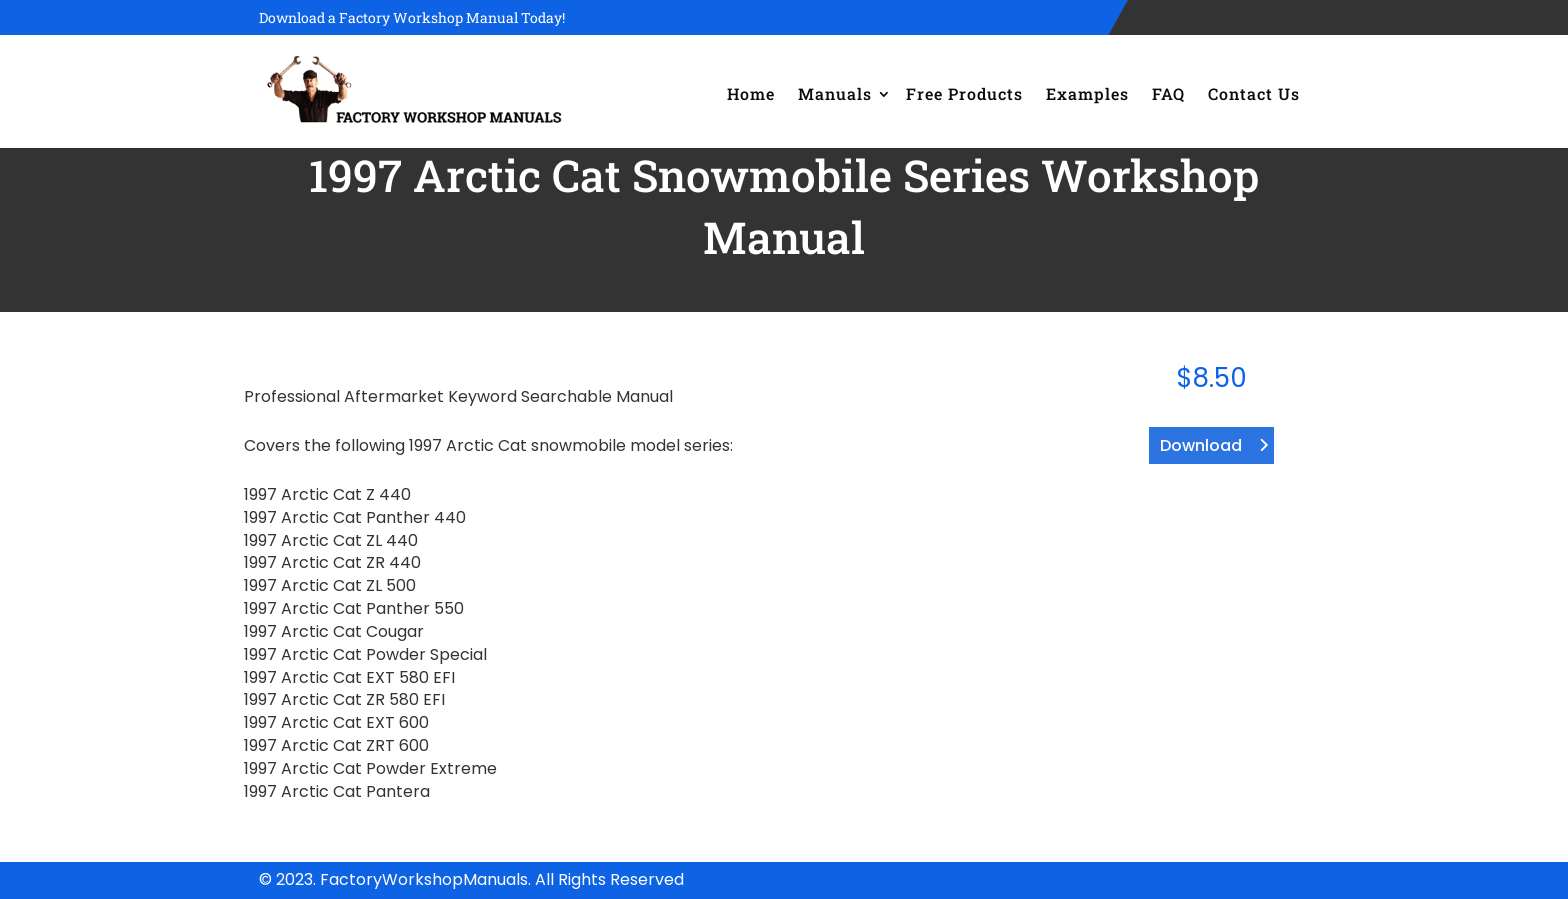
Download (1201, 445)
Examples (1087, 93)
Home (751, 93)
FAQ (1168, 93)
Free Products (964, 93)
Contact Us (1254, 93)
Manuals (835, 93)
